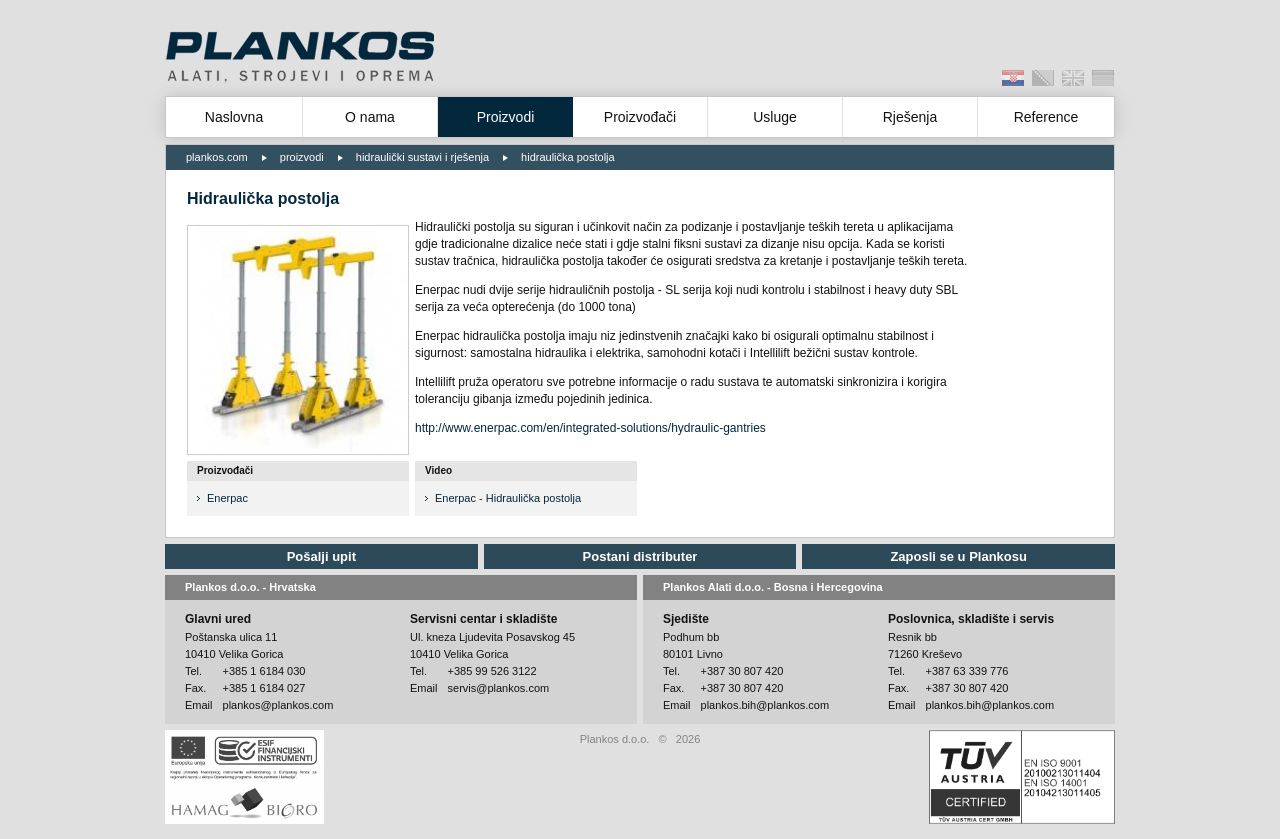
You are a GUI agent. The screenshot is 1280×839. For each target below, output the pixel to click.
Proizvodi (506, 117)
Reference (1046, 117)
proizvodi (302, 157)
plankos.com (217, 157)
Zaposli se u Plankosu (958, 556)
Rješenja (910, 117)
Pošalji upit (321, 556)
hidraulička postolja (568, 157)
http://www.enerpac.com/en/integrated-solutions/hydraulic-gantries (590, 428)
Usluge (775, 117)
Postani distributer (640, 556)
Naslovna (234, 117)
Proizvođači (640, 117)
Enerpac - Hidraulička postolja (508, 498)
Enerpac (227, 498)
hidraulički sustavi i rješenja (422, 157)
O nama (370, 117)
